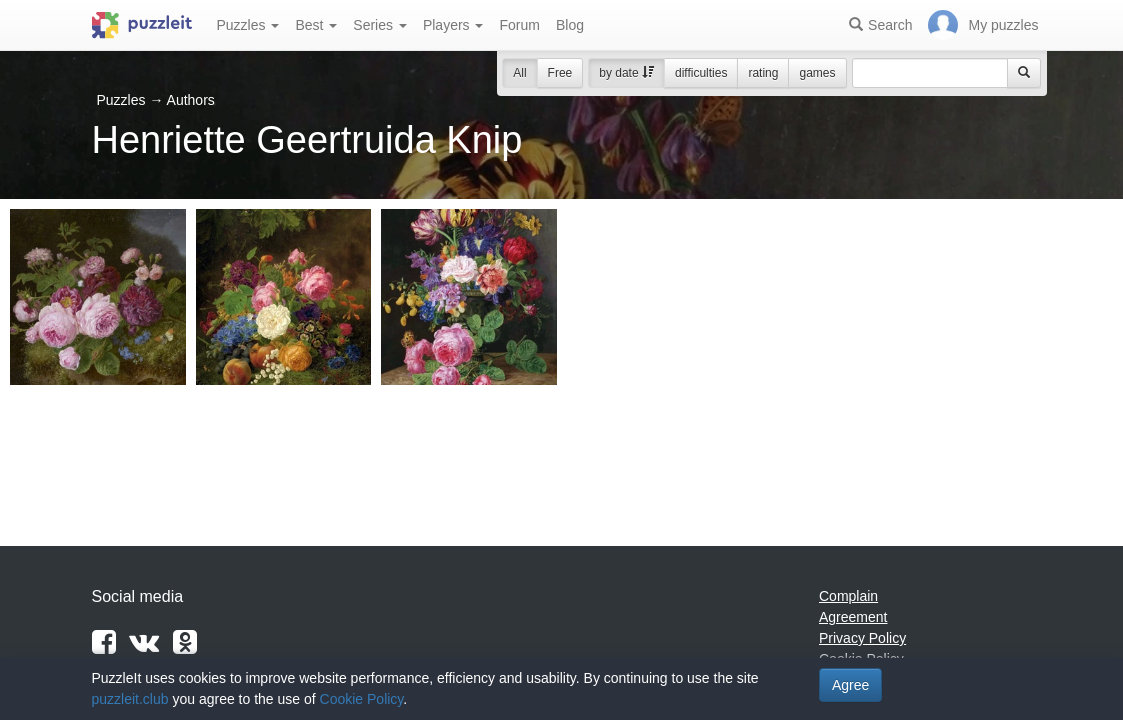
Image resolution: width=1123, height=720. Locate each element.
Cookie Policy (362, 699)
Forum (519, 25)
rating (763, 73)
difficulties (701, 73)
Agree (850, 685)
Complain (848, 596)
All (519, 73)
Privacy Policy (862, 638)
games (817, 73)
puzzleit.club (130, 699)
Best (316, 25)
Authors (191, 100)
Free (560, 73)
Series (380, 25)
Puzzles (248, 25)
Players (453, 25)
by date (626, 73)
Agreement (853, 617)
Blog (570, 25)
